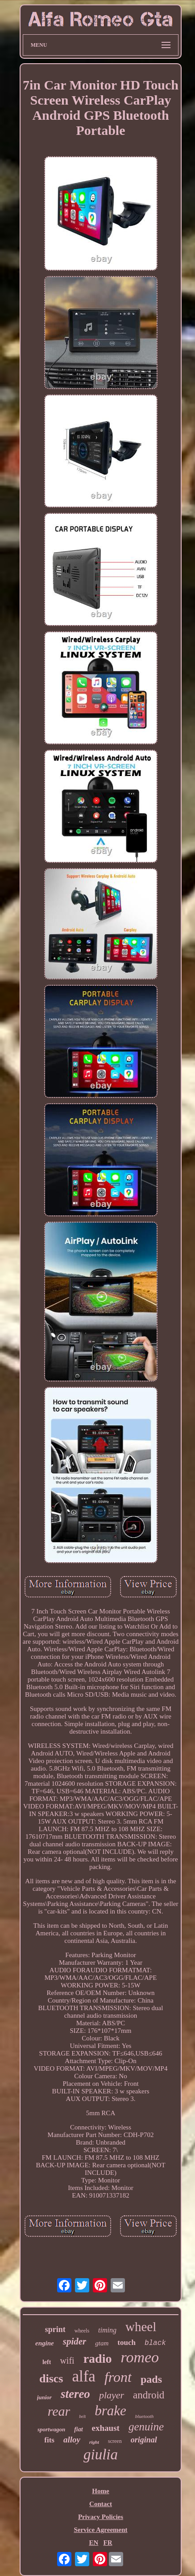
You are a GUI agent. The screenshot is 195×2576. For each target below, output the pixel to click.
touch (126, 2342)
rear (59, 2411)
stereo (75, 2394)
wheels (82, 2331)
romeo (139, 2357)
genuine (146, 2427)
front (118, 2377)
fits (49, 2440)
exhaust (106, 2428)
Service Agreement (100, 2529)
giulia (100, 2454)
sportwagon (51, 2429)
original (144, 2439)
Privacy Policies (100, 2516)
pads (151, 2379)
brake (110, 2410)
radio (97, 2358)
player (111, 2395)
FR (108, 2542)
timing (107, 2330)
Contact (100, 2503)
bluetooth (144, 2416)
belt (82, 2416)
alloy (71, 2439)
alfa (83, 2376)
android (148, 2395)
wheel (140, 2327)
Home (100, 2491)
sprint (55, 2329)
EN (93, 2542)
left (46, 2362)
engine (44, 2343)
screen (115, 2441)
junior (44, 2397)
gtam (101, 2343)
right (94, 2442)
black (155, 2343)
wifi (67, 2360)
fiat (78, 2429)
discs (51, 2378)
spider (75, 2341)
